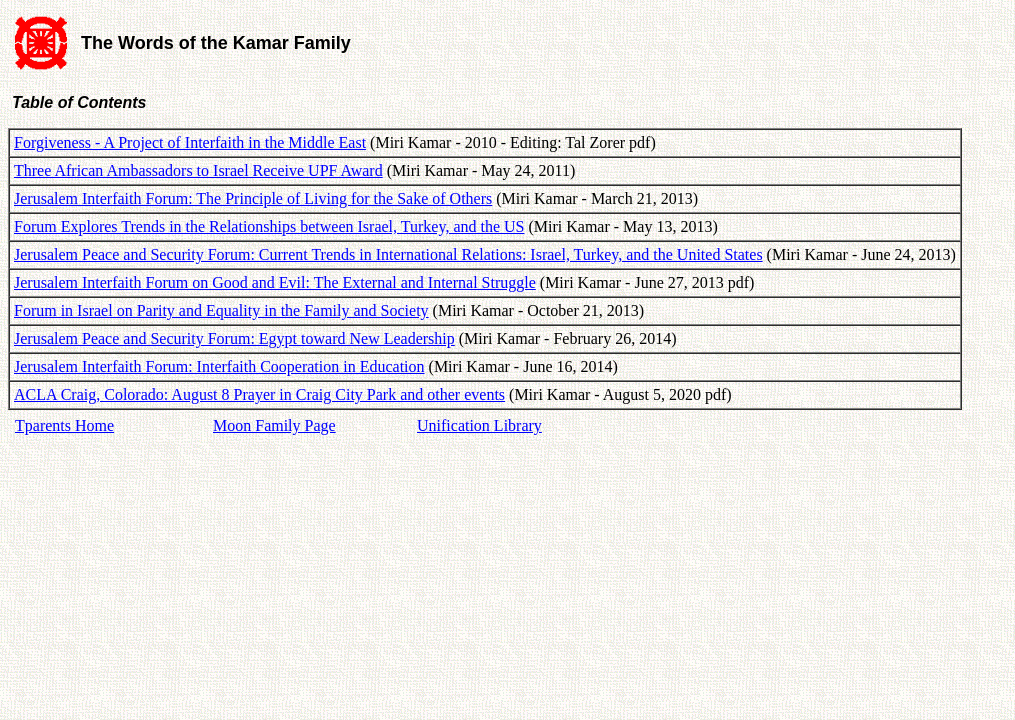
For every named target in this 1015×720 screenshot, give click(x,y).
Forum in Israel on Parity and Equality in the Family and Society (221, 310)
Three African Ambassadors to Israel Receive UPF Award (198, 170)
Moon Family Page (274, 425)
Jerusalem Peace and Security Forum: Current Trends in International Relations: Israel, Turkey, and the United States (388, 254)
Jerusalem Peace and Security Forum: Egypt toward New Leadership (234, 338)
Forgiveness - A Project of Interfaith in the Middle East (190, 142)
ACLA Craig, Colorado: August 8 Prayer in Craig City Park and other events (259, 394)
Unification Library (479, 425)
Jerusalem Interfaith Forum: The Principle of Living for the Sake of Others (253, 198)
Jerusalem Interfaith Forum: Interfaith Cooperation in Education (219, 366)
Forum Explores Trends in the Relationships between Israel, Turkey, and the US (269, 226)
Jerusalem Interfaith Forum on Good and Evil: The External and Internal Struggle (275, 282)
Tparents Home (64, 425)
